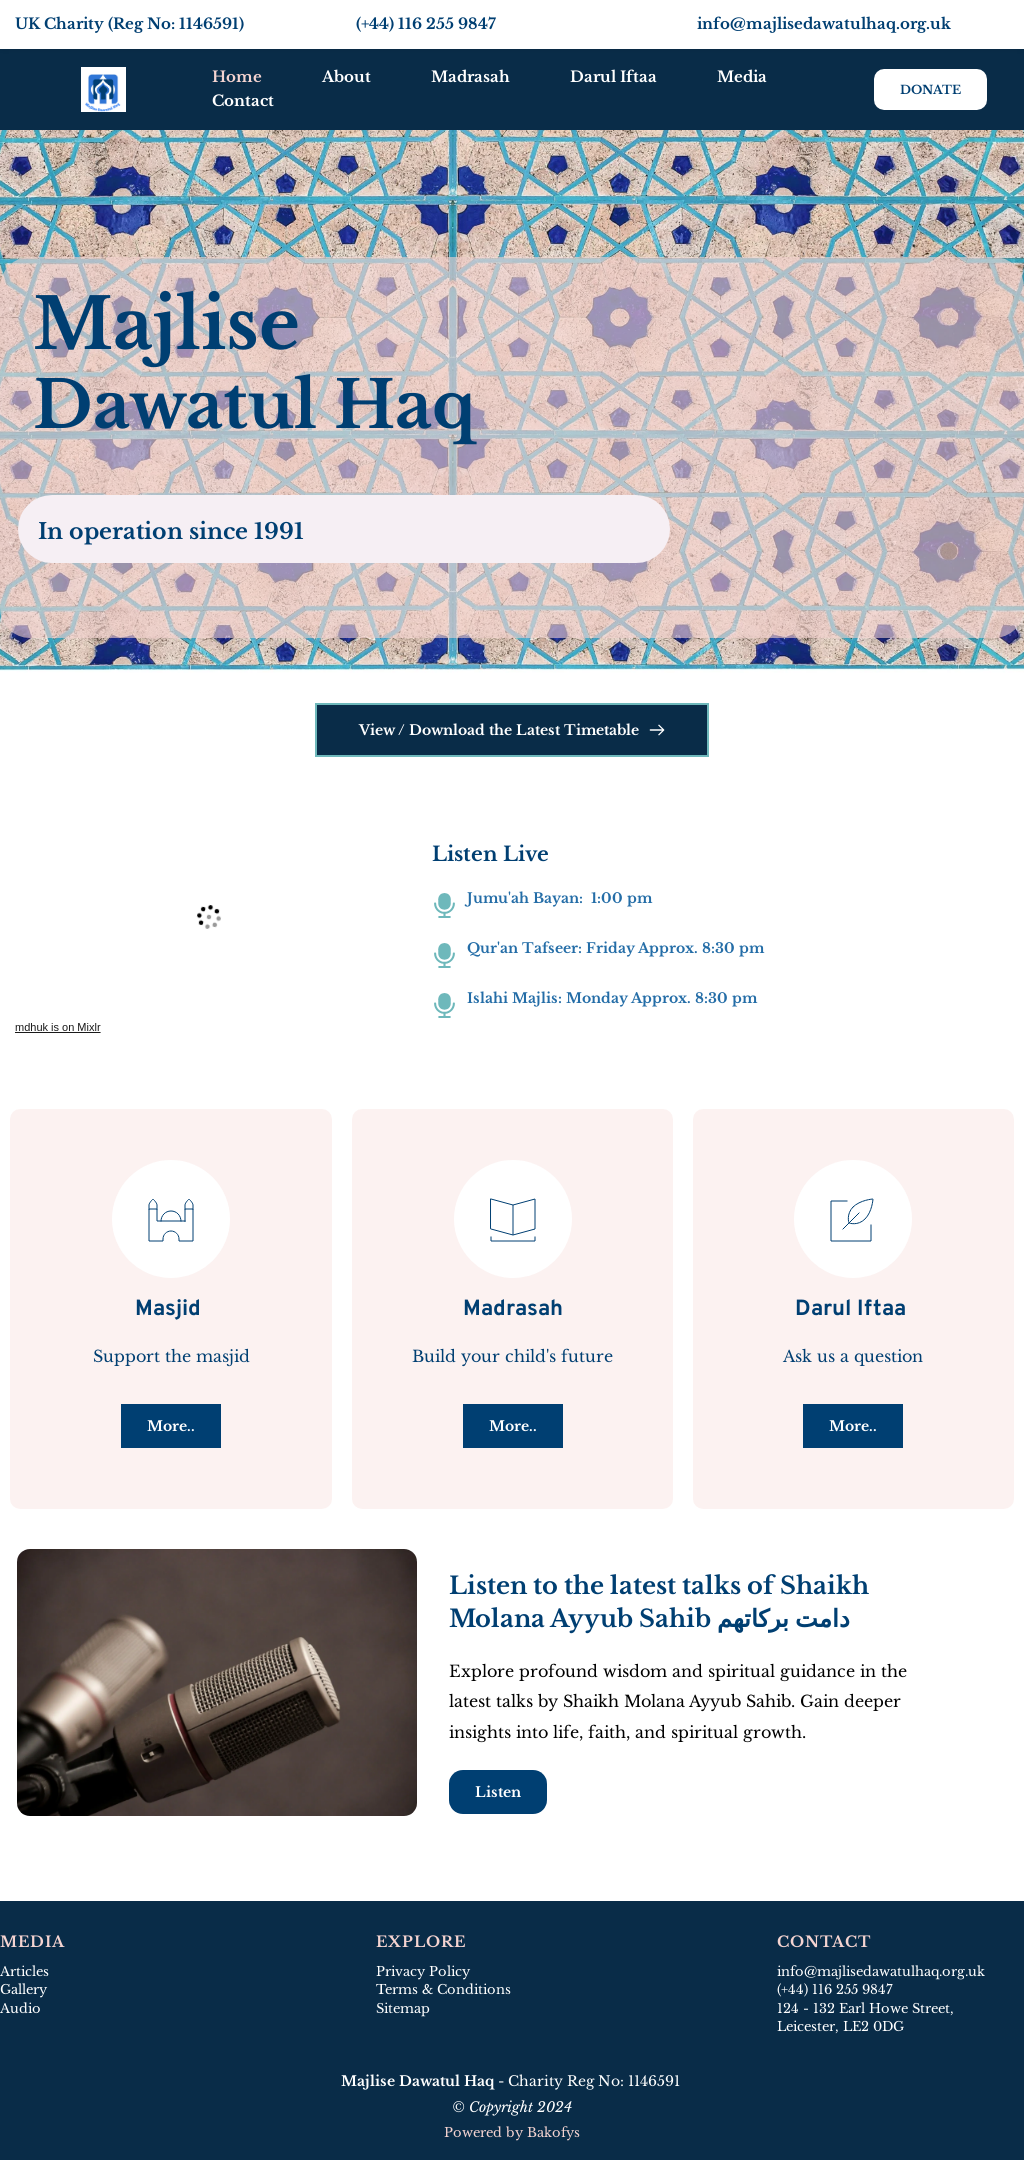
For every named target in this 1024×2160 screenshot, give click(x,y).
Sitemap (405, 2008)
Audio (20, 2008)
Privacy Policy (423, 1971)
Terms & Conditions (443, 1989)
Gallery (23, 1989)
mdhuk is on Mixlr (58, 1027)
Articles (24, 1971)
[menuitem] (237, 77)
